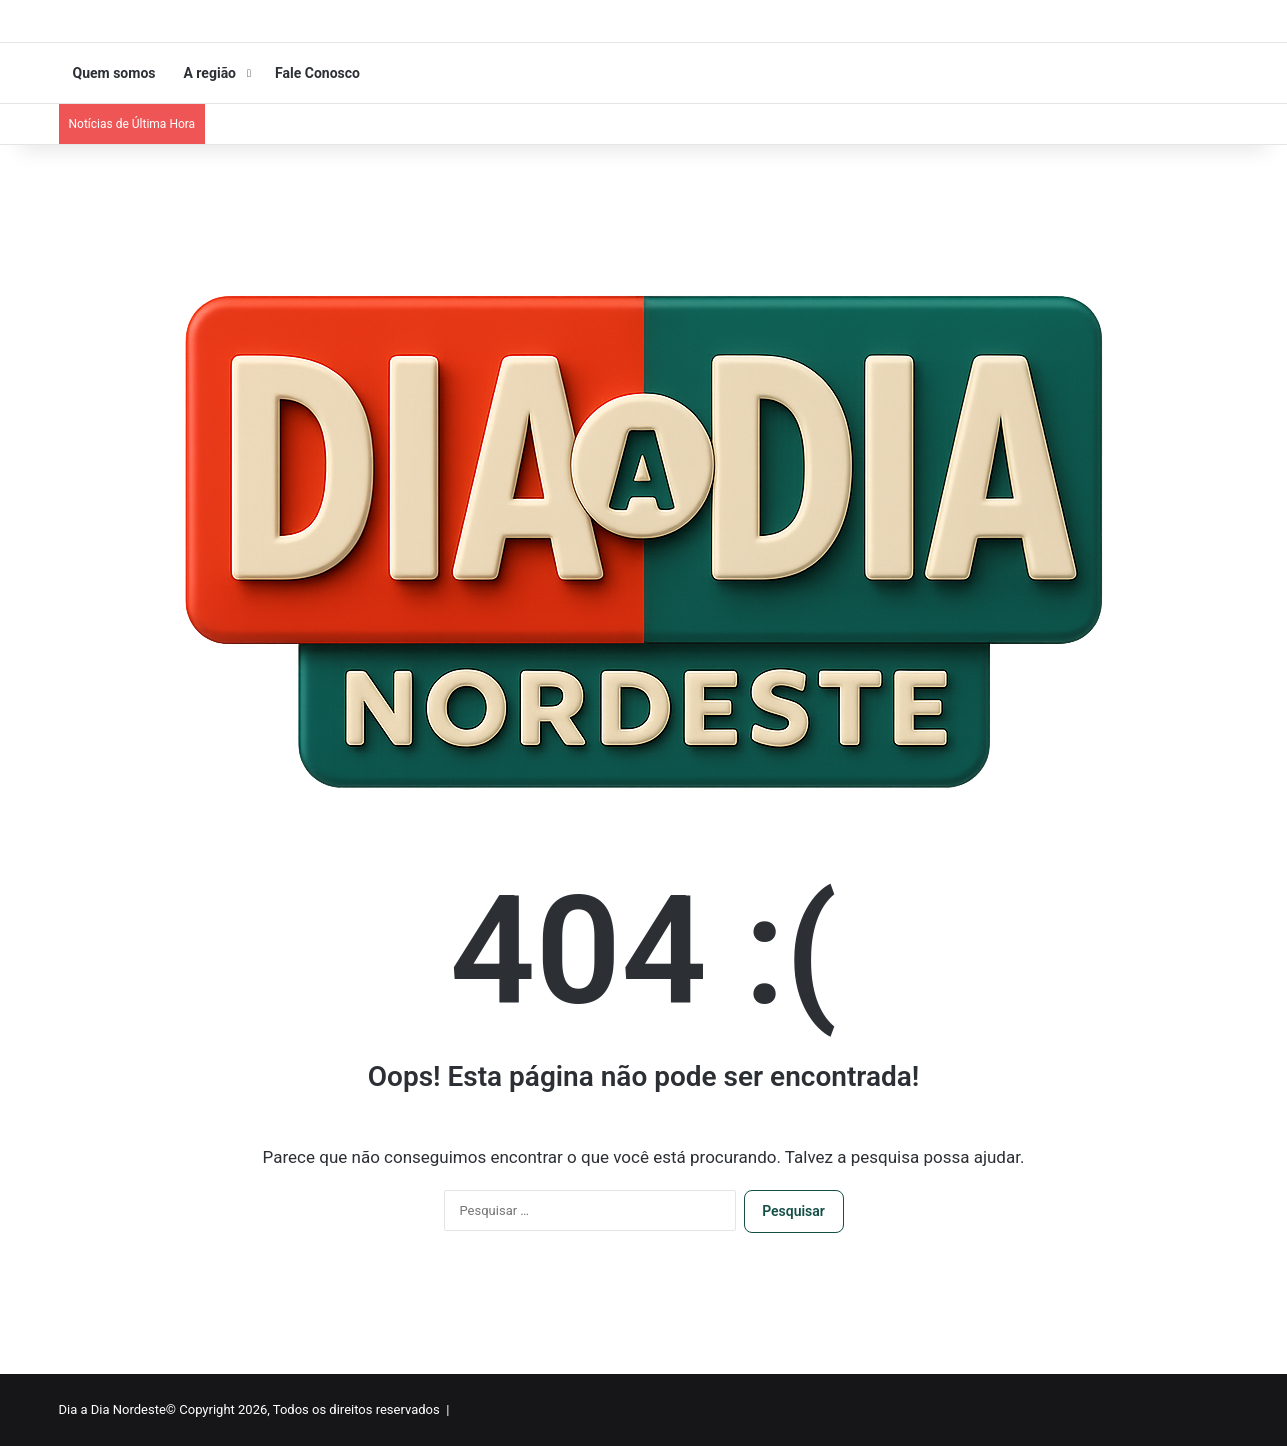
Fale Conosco (317, 73)
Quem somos (114, 73)
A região (209, 73)
